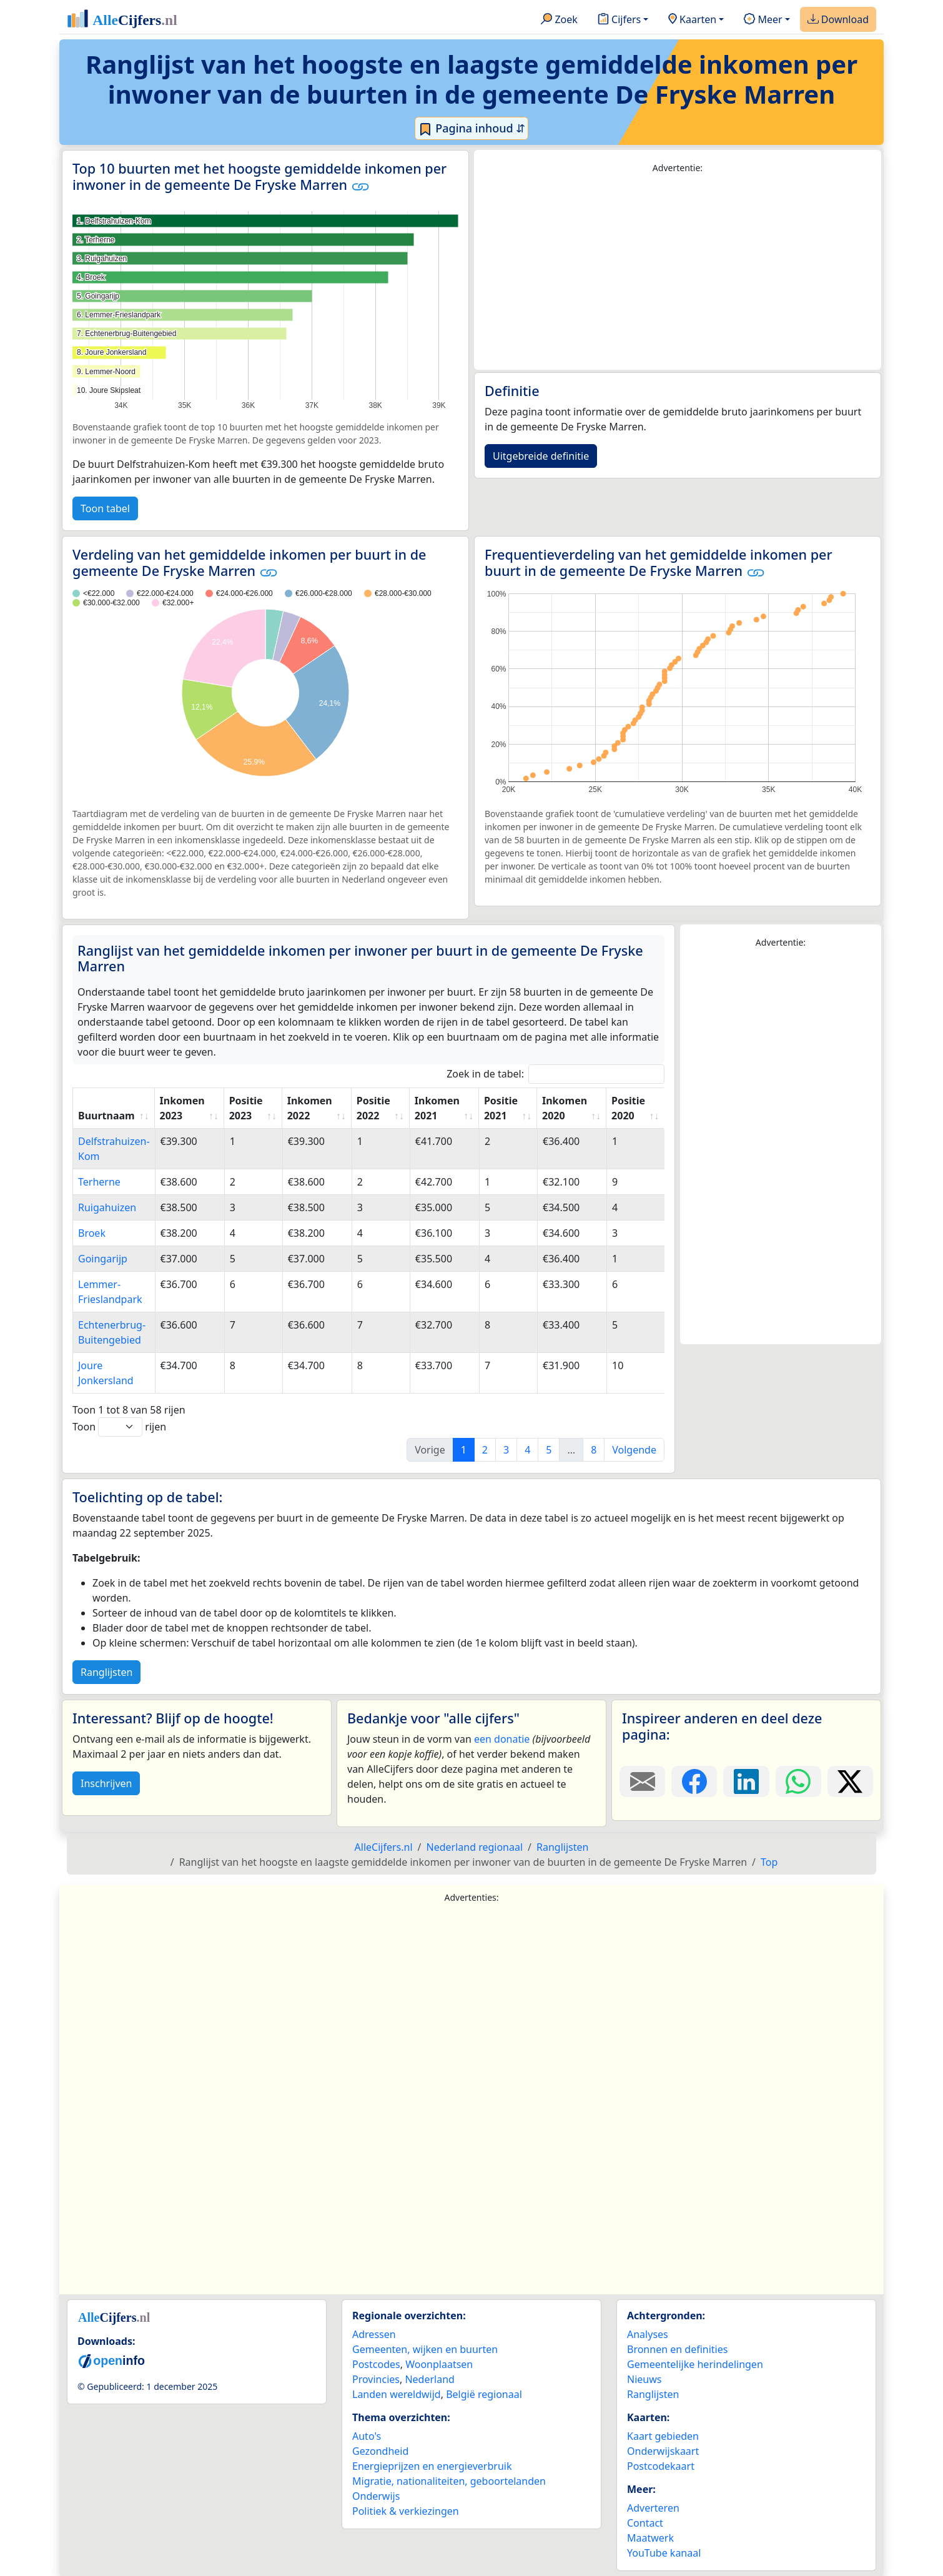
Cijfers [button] (619, 19)
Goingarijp (102, 1259)
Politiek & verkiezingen (405, 2511)
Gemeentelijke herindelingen (695, 2364)
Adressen (374, 2334)
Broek (92, 1233)
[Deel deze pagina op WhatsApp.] (798, 1781)
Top (769, 1862)
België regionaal (484, 2394)
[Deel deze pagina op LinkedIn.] (746, 1781)
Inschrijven (106, 1783)
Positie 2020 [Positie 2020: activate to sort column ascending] (628, 1108)
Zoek (559, 19)
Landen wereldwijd (396, 2394)
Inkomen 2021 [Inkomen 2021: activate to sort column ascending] (437, 1108)
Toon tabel (105, 508)
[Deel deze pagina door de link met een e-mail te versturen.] (642, 1781)
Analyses (647, 2334)
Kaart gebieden (663, 2436)
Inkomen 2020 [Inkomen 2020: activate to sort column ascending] (564, 1108)
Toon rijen (119, 1427)
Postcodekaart (660, 2466)
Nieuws (644, 2379)
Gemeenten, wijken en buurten (425, 2349)
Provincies (376, 2379)
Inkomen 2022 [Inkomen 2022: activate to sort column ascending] (309, 1108)
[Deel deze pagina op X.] (850, 1781)
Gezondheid (380, 2451)
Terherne (99, 1182)
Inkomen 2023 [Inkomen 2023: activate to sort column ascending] (182, 1108)
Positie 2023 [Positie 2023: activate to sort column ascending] (246, 1108)
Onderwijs (376, 2496)
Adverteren (653, 2508)
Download (838, 19)
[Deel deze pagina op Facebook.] (694, 1781)
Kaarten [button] (692, 19)
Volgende (634, 1450)
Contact (645, 2523)
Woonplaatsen (439, 2364)
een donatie (502, 1739)
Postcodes (376, 2364)
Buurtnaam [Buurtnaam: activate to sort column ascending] (106, 1115)
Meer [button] (763, 19)
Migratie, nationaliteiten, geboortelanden (449, 2481)
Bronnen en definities (677, 2349)
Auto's (366, 2436)
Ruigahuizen (107, 1207)
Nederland (430, 2379)
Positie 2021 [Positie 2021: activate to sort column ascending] (501, 1108)
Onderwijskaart (663, 2451)
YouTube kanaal (664, 2553)
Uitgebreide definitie (541, 456)
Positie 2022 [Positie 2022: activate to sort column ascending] (373, 1108)
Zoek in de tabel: (555, 1074)
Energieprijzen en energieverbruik (431, 2466)
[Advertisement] (677, 272)
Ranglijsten (106, 1672)
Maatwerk (650, 2538)
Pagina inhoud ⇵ (472, 129)
